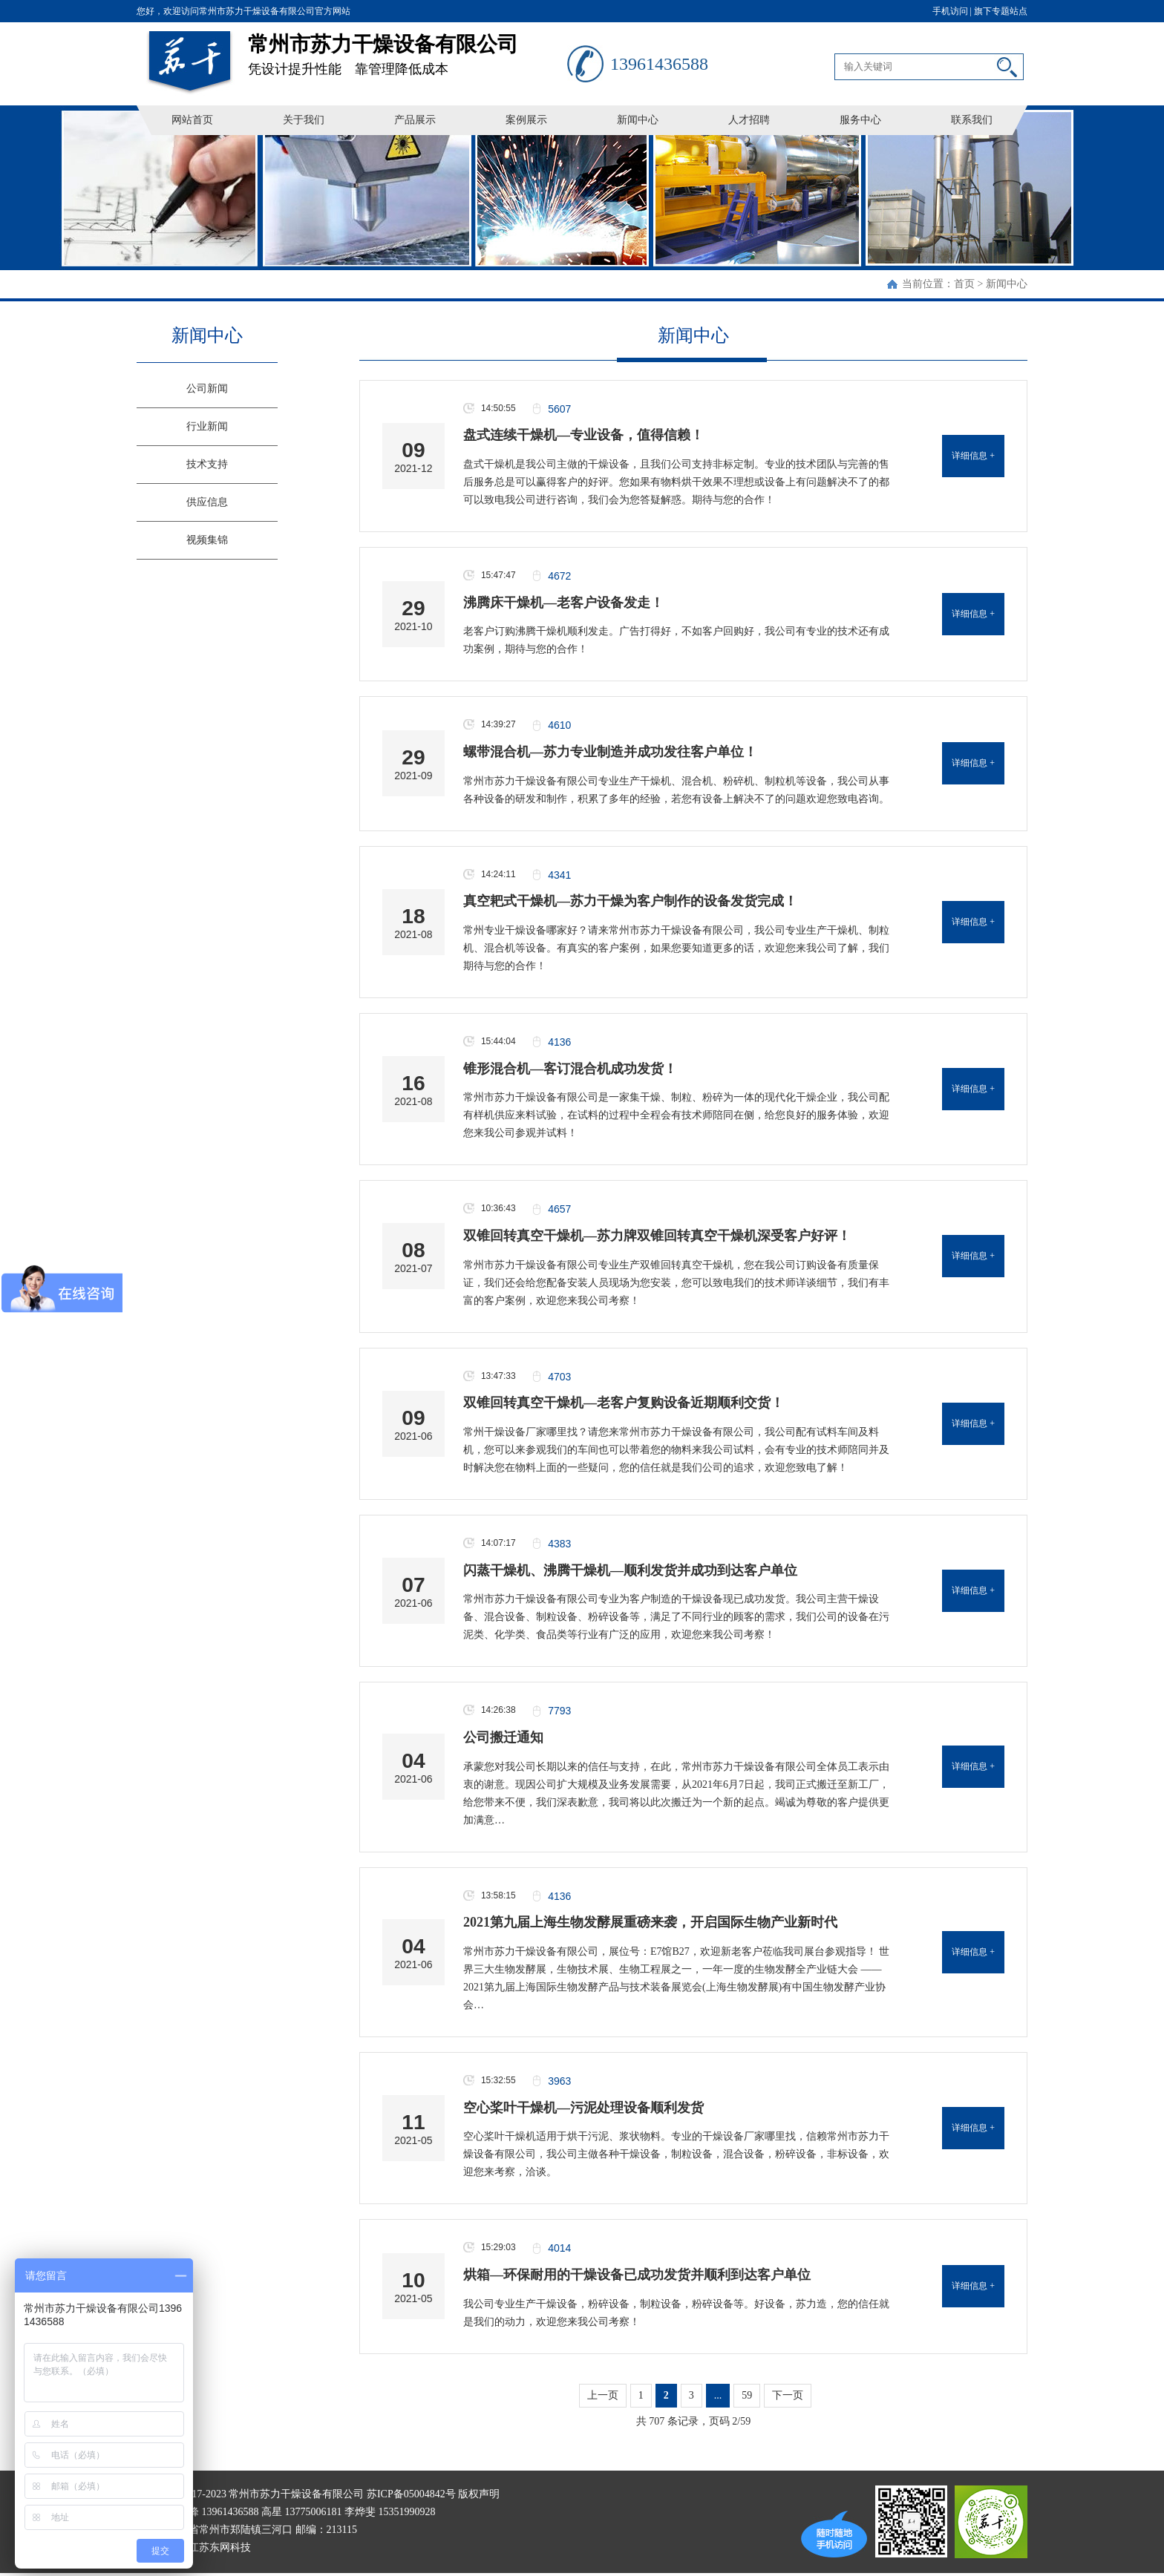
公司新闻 (207, 388)
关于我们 (303, 119)
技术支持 (207, 464)
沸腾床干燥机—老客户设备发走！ (563, 602)
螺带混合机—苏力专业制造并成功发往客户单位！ (610, 751)
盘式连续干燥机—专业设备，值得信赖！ (583, 434)
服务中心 (860, 119)
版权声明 (479, 2494)
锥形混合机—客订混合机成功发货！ (570, 1068)
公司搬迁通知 (503, 1737)
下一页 (787, 2395)
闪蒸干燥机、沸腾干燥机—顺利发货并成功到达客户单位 (630, 1570)
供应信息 (207, 502)
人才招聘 (749, 119)
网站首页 (192, 119)
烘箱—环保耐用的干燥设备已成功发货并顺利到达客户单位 (637, 2274)
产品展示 (415, 119)
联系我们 (972, 119)
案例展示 (526, 119)
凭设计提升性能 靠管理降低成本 (407, 49)
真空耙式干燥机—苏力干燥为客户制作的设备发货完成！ (630, 901)
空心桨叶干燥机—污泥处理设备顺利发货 (583, 2107)
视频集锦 (207, 539)
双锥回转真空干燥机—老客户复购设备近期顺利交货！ (623, 1402)
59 (747, 2395)
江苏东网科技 (220, 2547)
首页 (964, 283)
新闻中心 (637, 119)
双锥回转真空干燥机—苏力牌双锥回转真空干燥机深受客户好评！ (657, 1235)
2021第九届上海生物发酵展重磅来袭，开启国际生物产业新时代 (650, 1922)
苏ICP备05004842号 (411, 2494)
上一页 (602, 2395)
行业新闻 (207, 426)
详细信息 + (973, 455)
